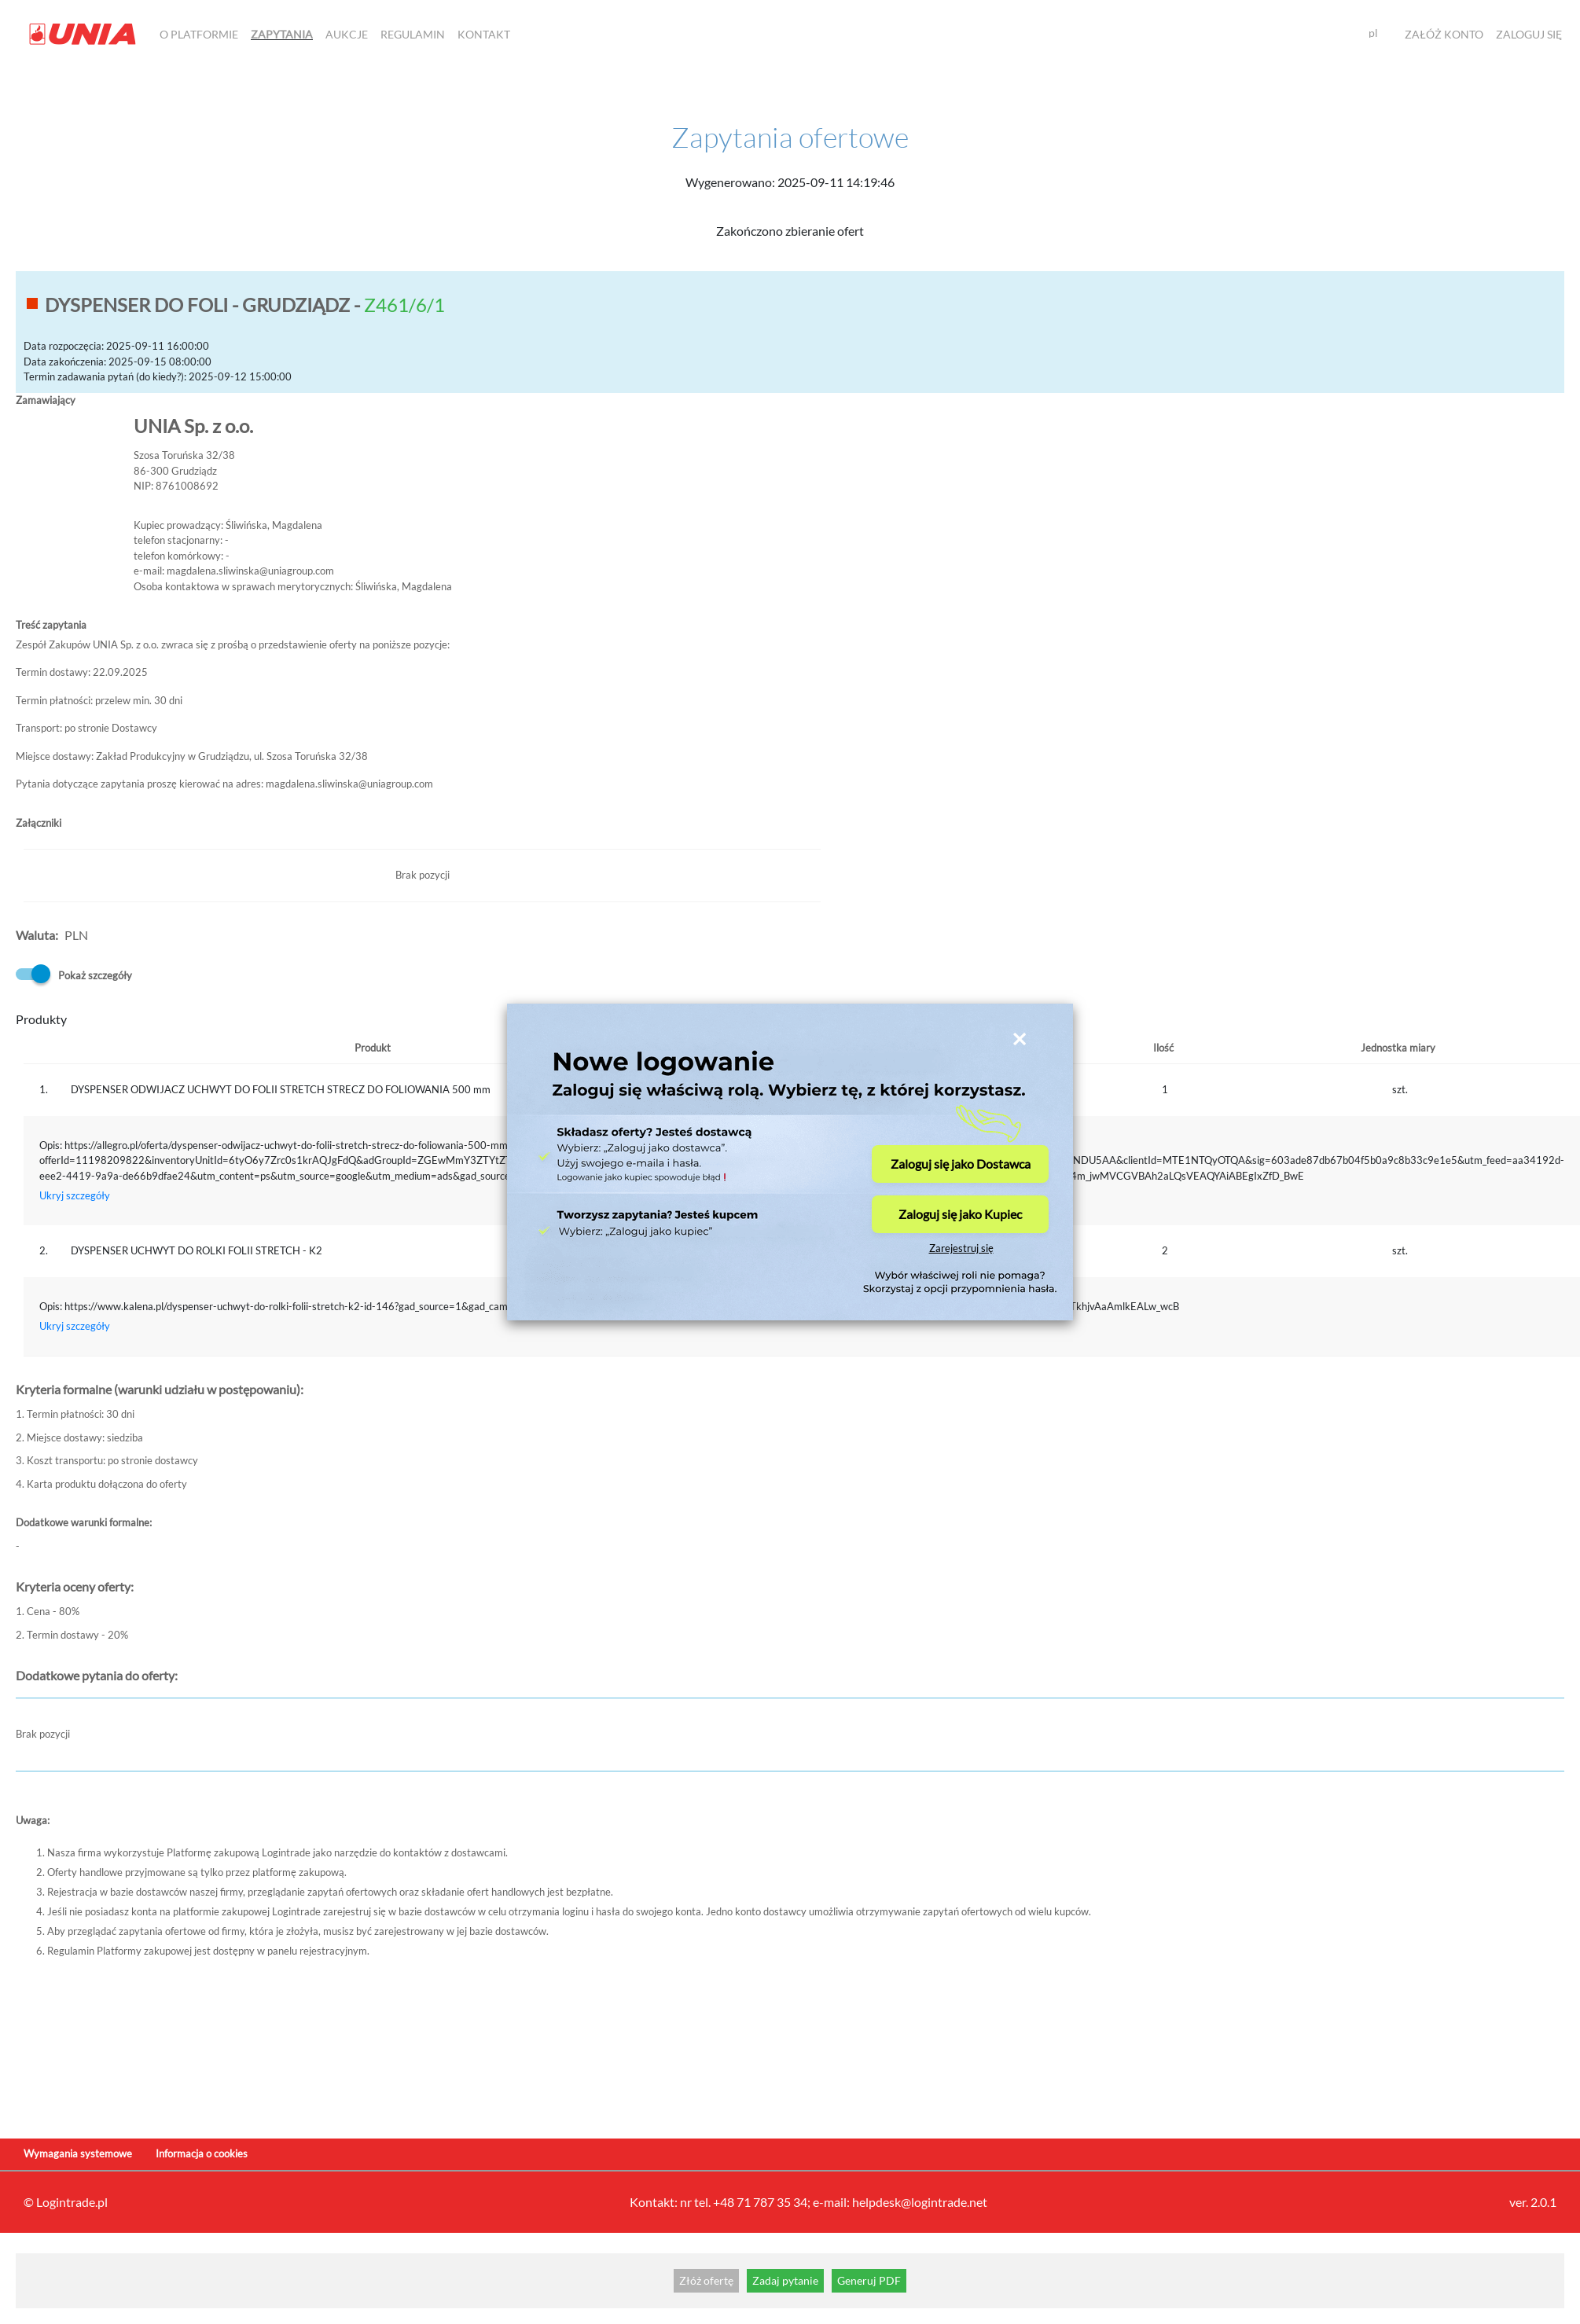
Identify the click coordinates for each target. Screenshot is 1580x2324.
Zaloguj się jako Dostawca (961, 1163)
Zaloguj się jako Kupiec (960, 1213)
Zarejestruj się (961, 1248)
